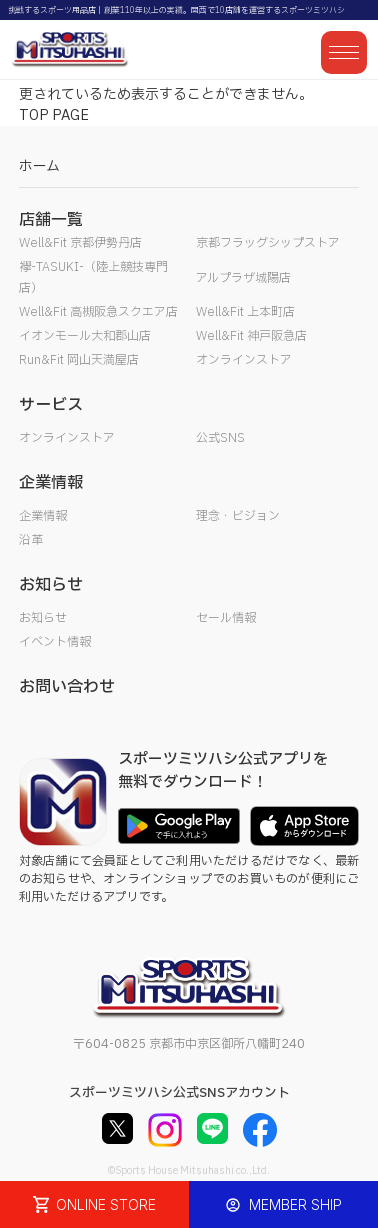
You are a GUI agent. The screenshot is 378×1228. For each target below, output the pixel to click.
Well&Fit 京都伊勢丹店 (80, 243)
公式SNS (220, 438)
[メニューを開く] (344, 52)
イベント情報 (55, 642)
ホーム (39, 166)
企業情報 (43, 516)
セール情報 (226, 618)
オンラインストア (244, 360)
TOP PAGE (54, 115)
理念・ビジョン (238, 516)
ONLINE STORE (95, 1204)
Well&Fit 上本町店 (245, 312)
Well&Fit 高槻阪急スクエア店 (98, 312)
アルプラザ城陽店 (243, 278)
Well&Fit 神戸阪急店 (251, 336)
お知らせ (43, 618)
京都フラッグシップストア (268, 243)
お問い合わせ (67, 687)
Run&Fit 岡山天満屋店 (79, 360)
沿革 (31, 540)
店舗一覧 (51, 220)
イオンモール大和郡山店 (85, 336)
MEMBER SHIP (283, 1204)
